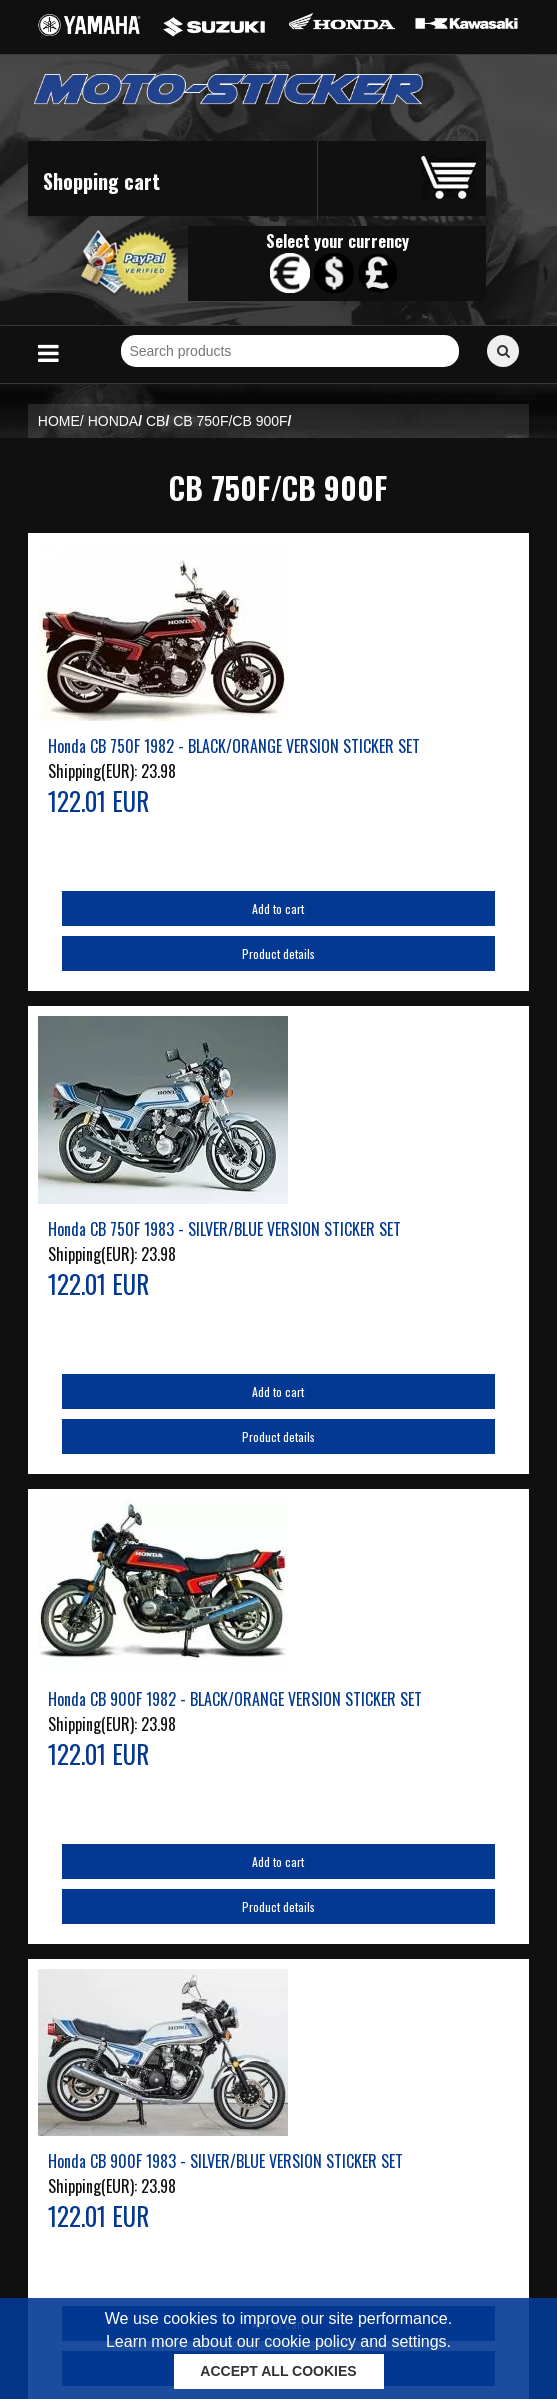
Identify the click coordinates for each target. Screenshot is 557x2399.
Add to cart (278, 908)
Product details (278, 953)
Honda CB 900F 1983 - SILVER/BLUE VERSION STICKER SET (225, 2161)
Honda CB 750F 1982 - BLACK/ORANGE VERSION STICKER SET (234, 746)
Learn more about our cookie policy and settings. (278, 2341)
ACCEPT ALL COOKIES (278, 2371)
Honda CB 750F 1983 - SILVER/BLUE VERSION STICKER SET (224, 1229)
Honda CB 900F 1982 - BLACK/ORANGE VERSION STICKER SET (235, 1699)
